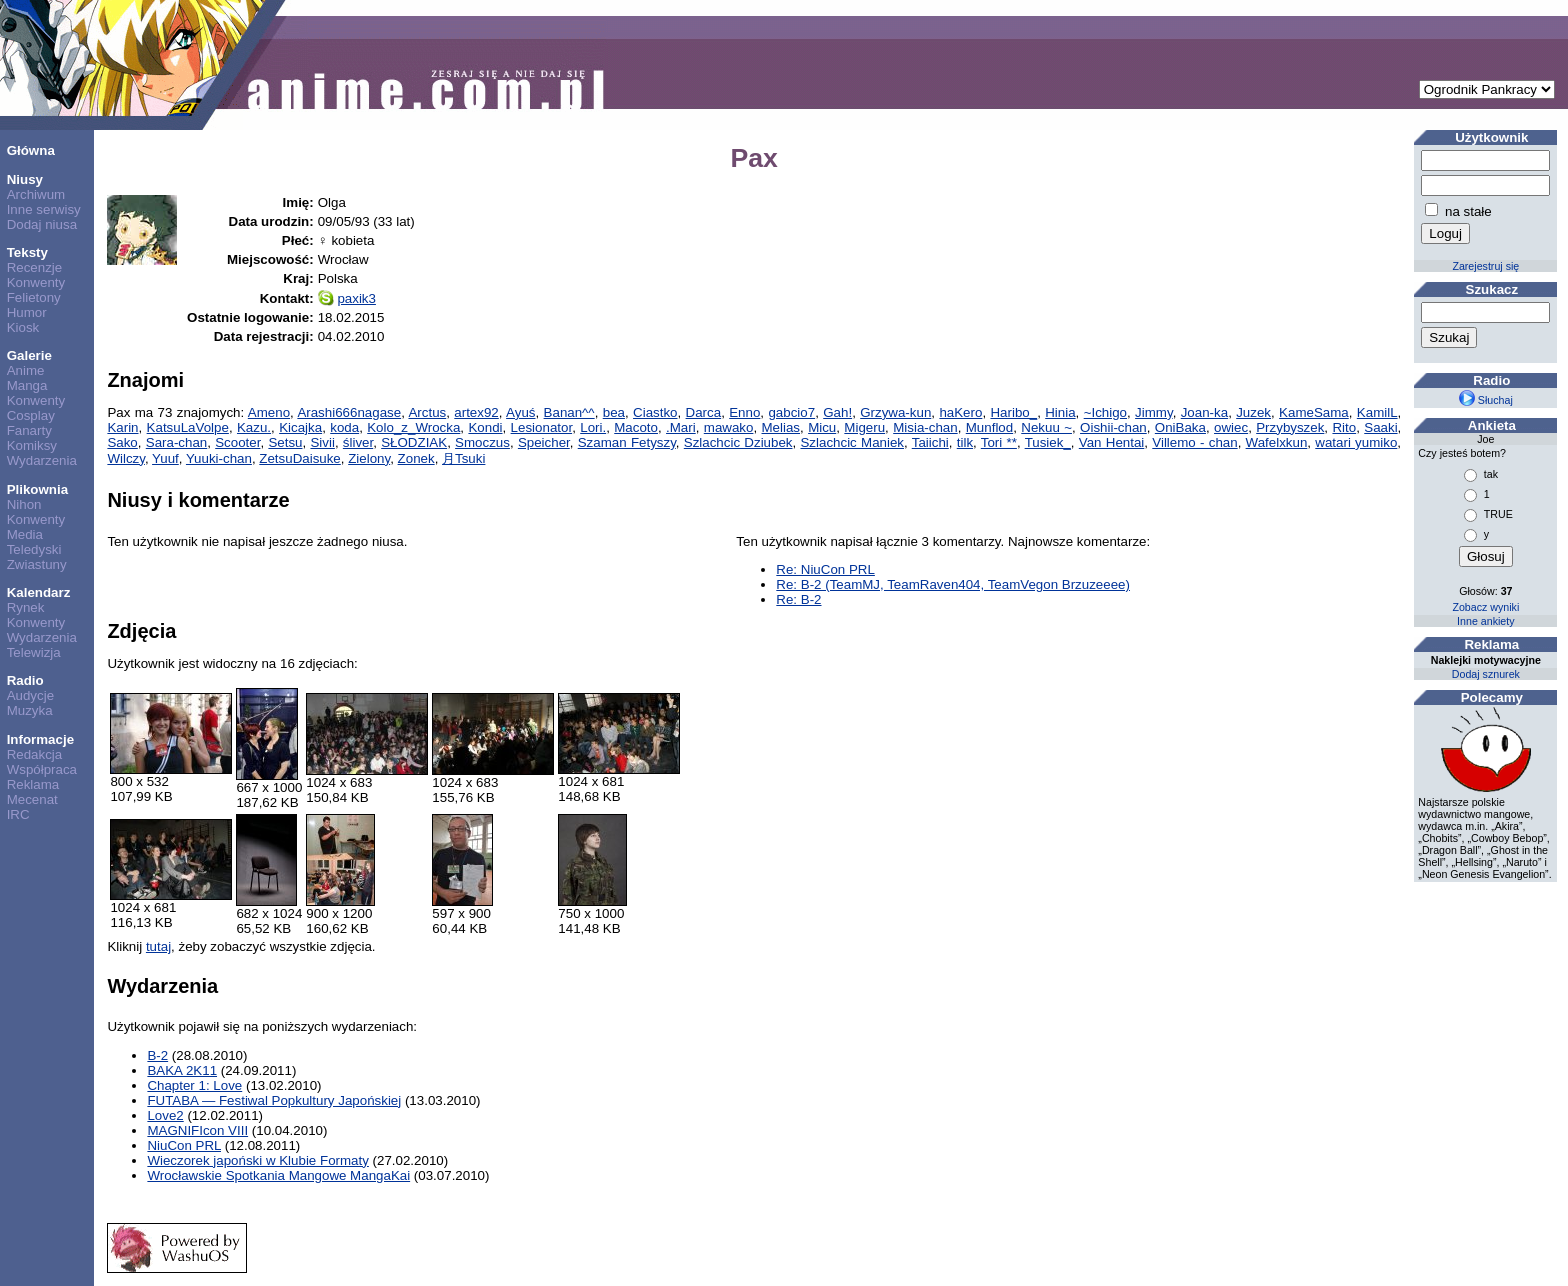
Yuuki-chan (219, 458)
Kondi (485, 427)
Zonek (416, 458)
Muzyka (30, 710)
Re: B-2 (798, 599)
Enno (744, 412)
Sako (122, 442)
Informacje (40, 739)
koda (344, 427)
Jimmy (1154, 412)
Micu (822, 427)
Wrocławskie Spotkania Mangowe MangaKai (278, 1175)
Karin (122, 427)
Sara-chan (177, 442)
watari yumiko (1356, 442)
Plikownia (37, 489)
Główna (31, 150)
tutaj (158, 946)
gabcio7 (791, 412)
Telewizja (34, 652)
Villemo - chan (1194, 442)
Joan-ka (1204, 412)
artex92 (476, 412)
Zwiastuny (37, 564)
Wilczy (126, 458)
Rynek (26, 607)
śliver (358, 442)
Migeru (864, 427)
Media (25, 534)
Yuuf (165, 458)
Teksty (27, 252)
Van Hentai (1112, 442)
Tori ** (999, 442)
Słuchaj (1486, 400)
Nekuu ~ (1046, 427)
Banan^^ (569, 412)
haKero (960, 412)
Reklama (33, 784)
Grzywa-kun (895, 412)
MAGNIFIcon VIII (197, 1130)
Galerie (29, 355)
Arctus (427, 412)
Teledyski (34, 549)
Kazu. (254, 427)
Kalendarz (39, 592)
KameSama (1314, 412)
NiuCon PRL (184, 1145)
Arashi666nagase (349, 412)
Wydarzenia (42, 460)
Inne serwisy (44, 209)
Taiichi (930, 442)
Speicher (544, 442)
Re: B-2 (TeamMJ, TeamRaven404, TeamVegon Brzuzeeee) (953, 584)
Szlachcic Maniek (852, 442)
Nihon (24, 504)
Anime (26, 370)
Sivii (322, 442)
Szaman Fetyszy (627, 442)
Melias (781, 427)
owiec (1231, 427)
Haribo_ (1013, 412)
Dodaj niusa (42, 224)
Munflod (989, 427)
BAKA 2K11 (182, 1070)
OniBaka (1180, 427)
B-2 (157, 1055)
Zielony (369, 458)
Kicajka (300, 427)
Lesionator (542, 427)
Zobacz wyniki (1485, 607)
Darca (704, 412)
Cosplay (31, 415)
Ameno (269, 412)
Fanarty (29, 430)
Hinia (1060, 412)
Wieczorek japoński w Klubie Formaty (257, 1160)
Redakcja (35, 754)
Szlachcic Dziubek (738, 442)
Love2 (165, 1115)
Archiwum (36, 194)
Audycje (30, 695)
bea (614, 412)
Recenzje (35, 267)
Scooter (237, 442)
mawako (729, 427)
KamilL (1377, 412)
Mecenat (32, 799)
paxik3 (356, 298)
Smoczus (482, 442)
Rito (1344, 427)
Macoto (636, 427)
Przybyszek (1290, 427)
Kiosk (23, 327)
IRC (18, 814)
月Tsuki (463, 458)
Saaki (1380, 427)
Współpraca (42, 769)
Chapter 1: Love (194, 1085)
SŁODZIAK (414, 442)
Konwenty (36, 282)
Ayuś (520, 412)
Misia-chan (925, 427)
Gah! (837, 412)
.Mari (681, 427)
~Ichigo (1105, 412)
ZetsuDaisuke (300, 458)
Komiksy (32, 445)
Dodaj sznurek (1486, 674)
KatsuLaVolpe (188, 427)
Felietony (34, 297)
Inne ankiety (1485, 621)
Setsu (285, 442)
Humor (27, 312)
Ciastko (655, 412)
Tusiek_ (1048, 442)
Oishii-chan (1113, 427)
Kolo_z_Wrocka (413, 427)
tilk (965, 442)
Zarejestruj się (1485, 266)
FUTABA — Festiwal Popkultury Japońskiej (274, 1100)
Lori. (593, 427)
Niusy (25, 179)
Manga (27, 385)
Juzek (1253, 412)
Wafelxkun (1277, 442)
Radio (25, 680)
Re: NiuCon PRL (825, 569)
